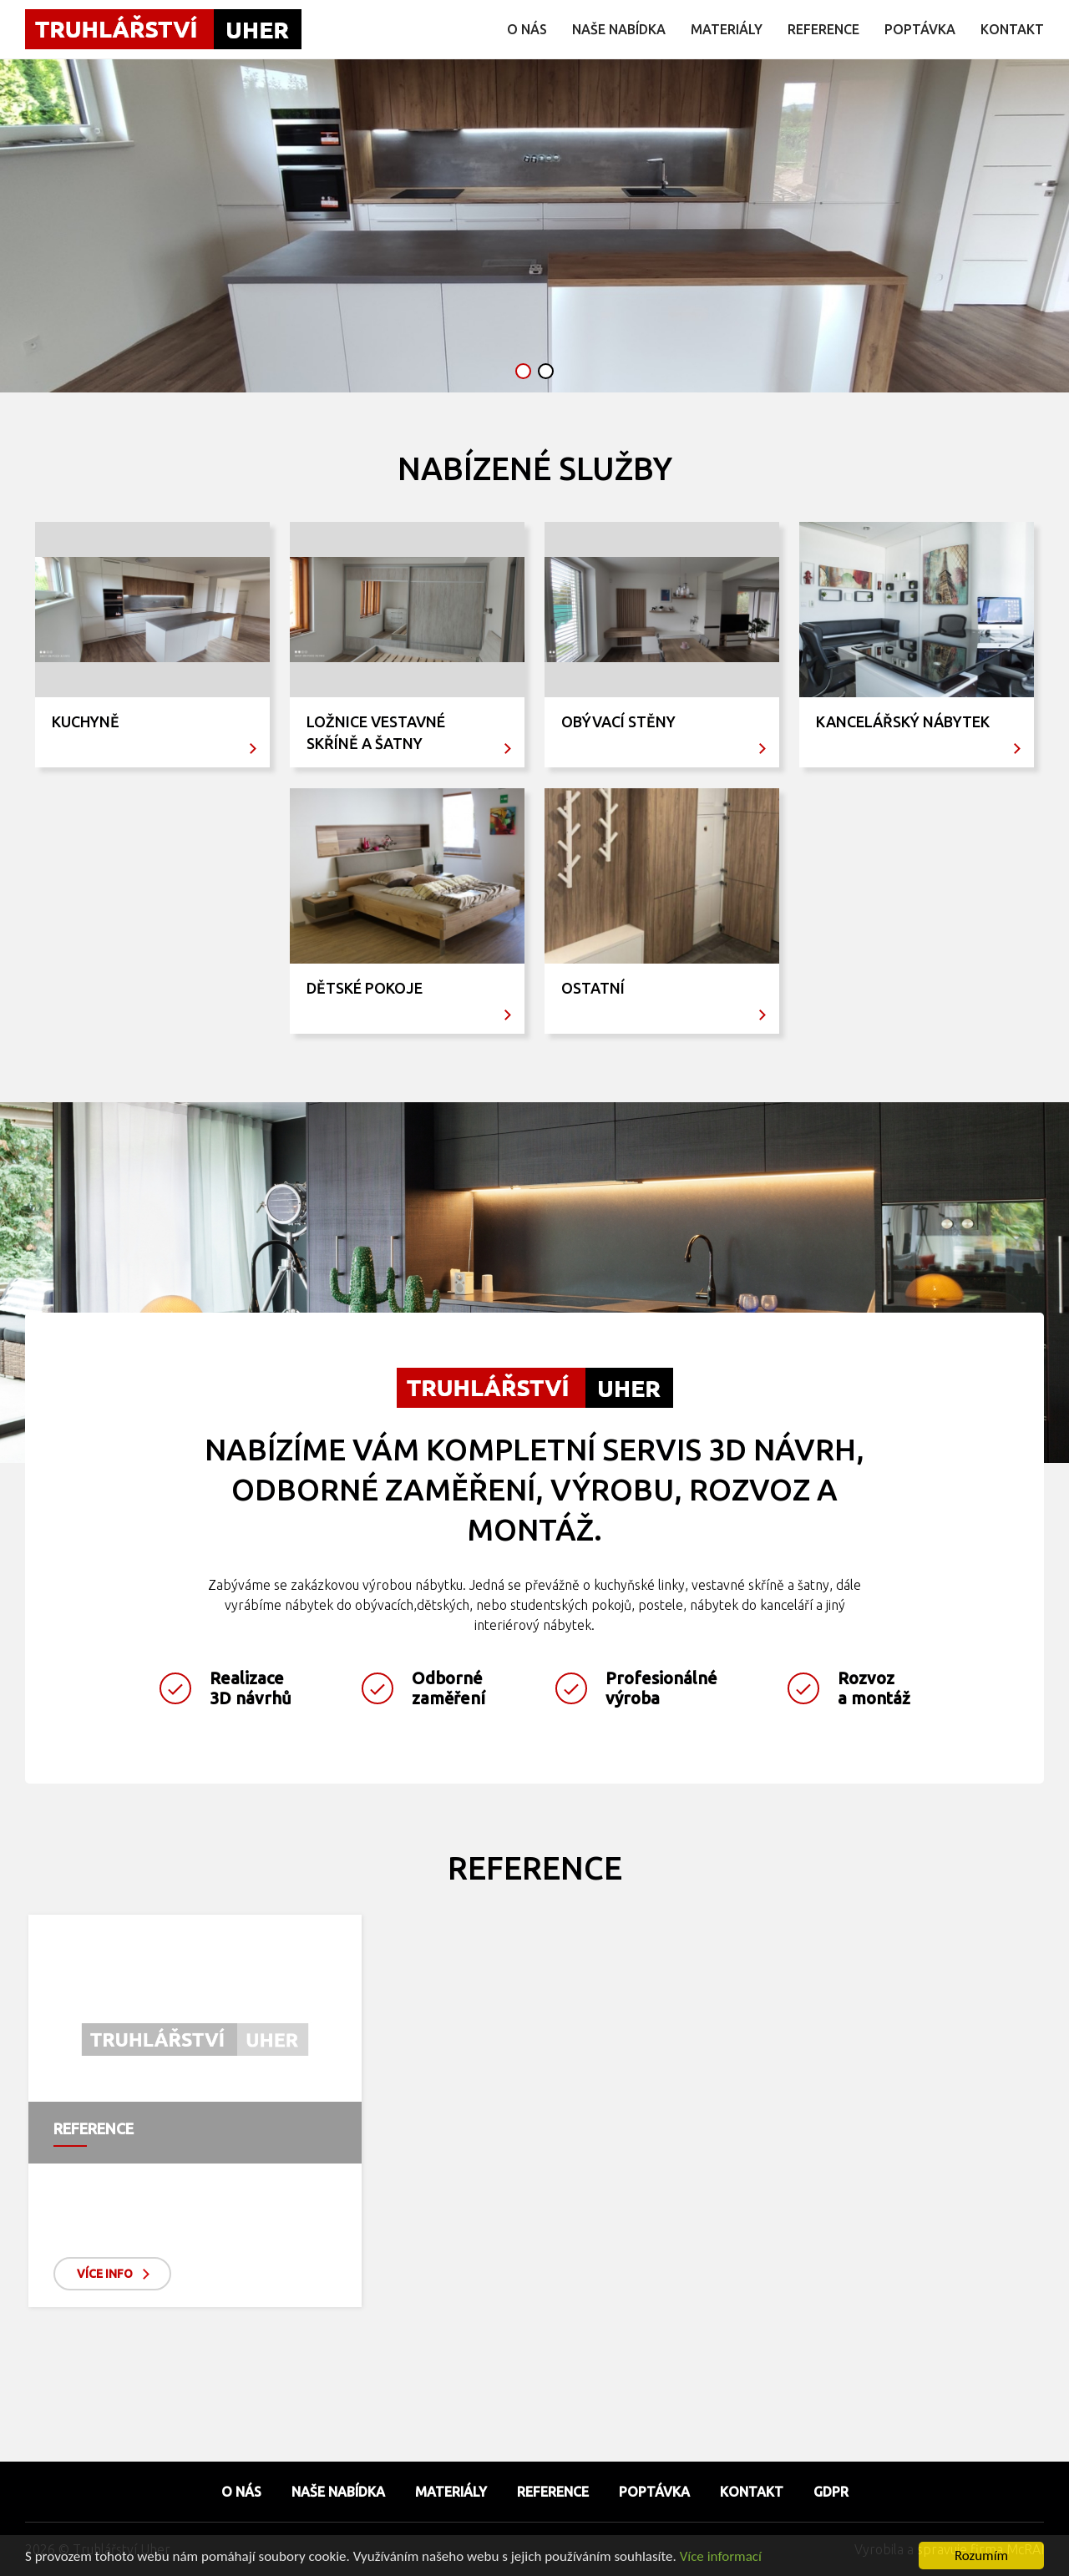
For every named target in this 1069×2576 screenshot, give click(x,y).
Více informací (721, 2557)
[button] (523, 371)
